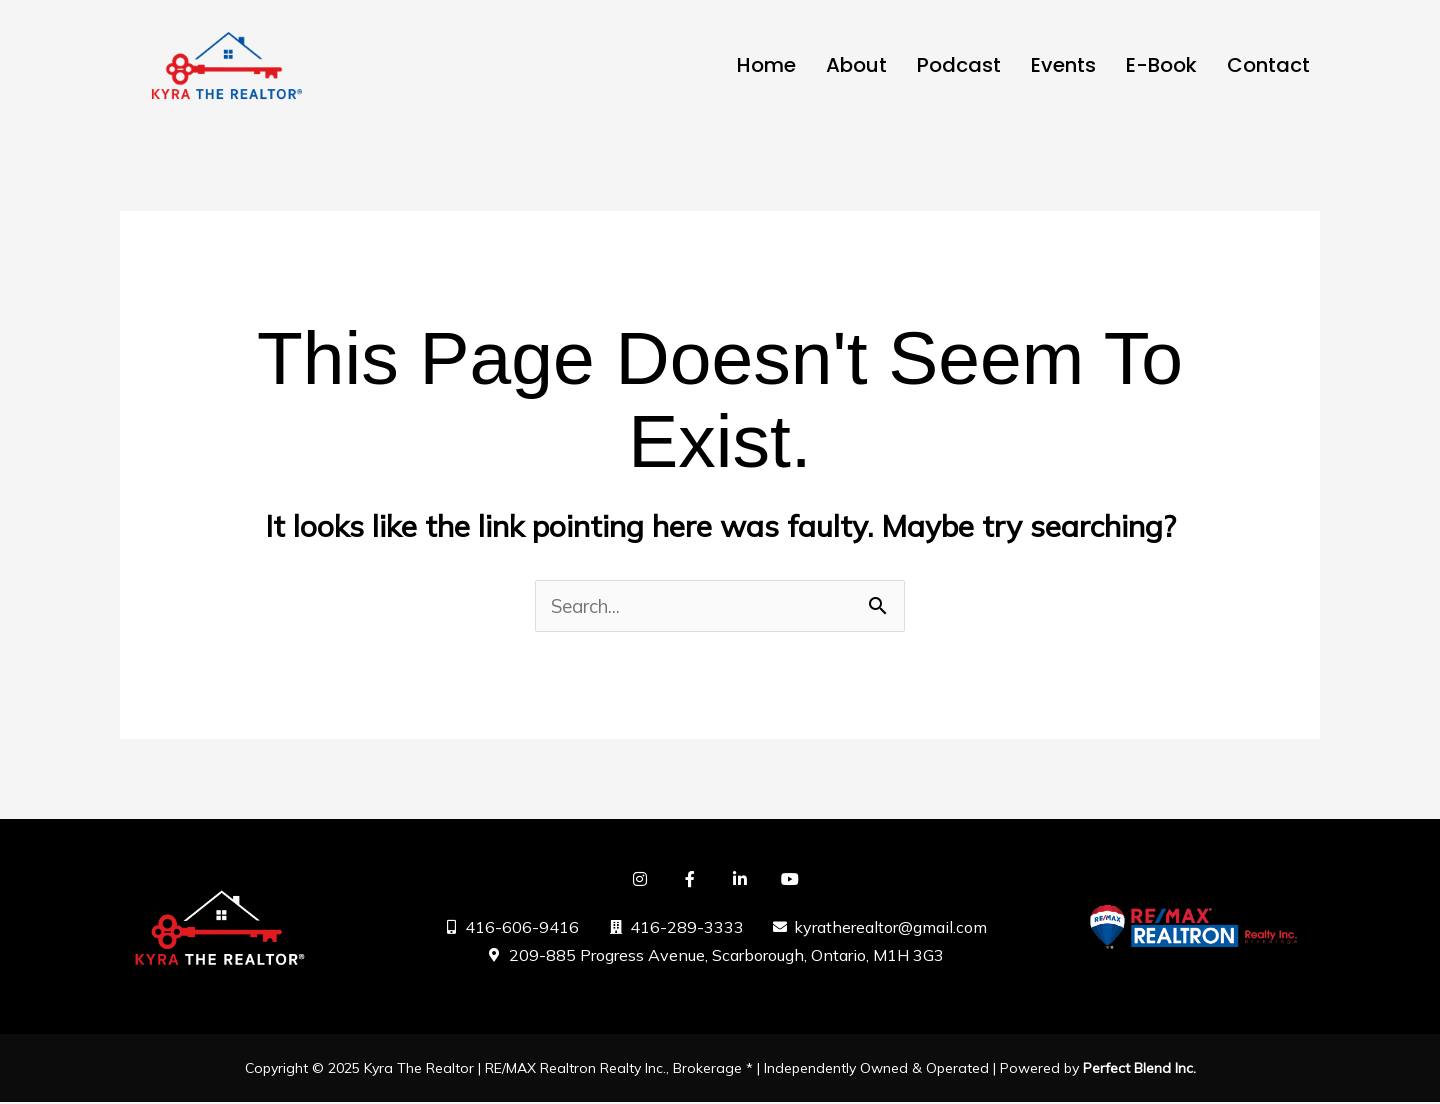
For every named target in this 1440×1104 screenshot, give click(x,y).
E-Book (1161, 65)
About (856, 65)
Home (766, 65)
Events (1063, 65)
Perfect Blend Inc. (1139, 1070)
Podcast (959, 65)
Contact (1268, 65)
